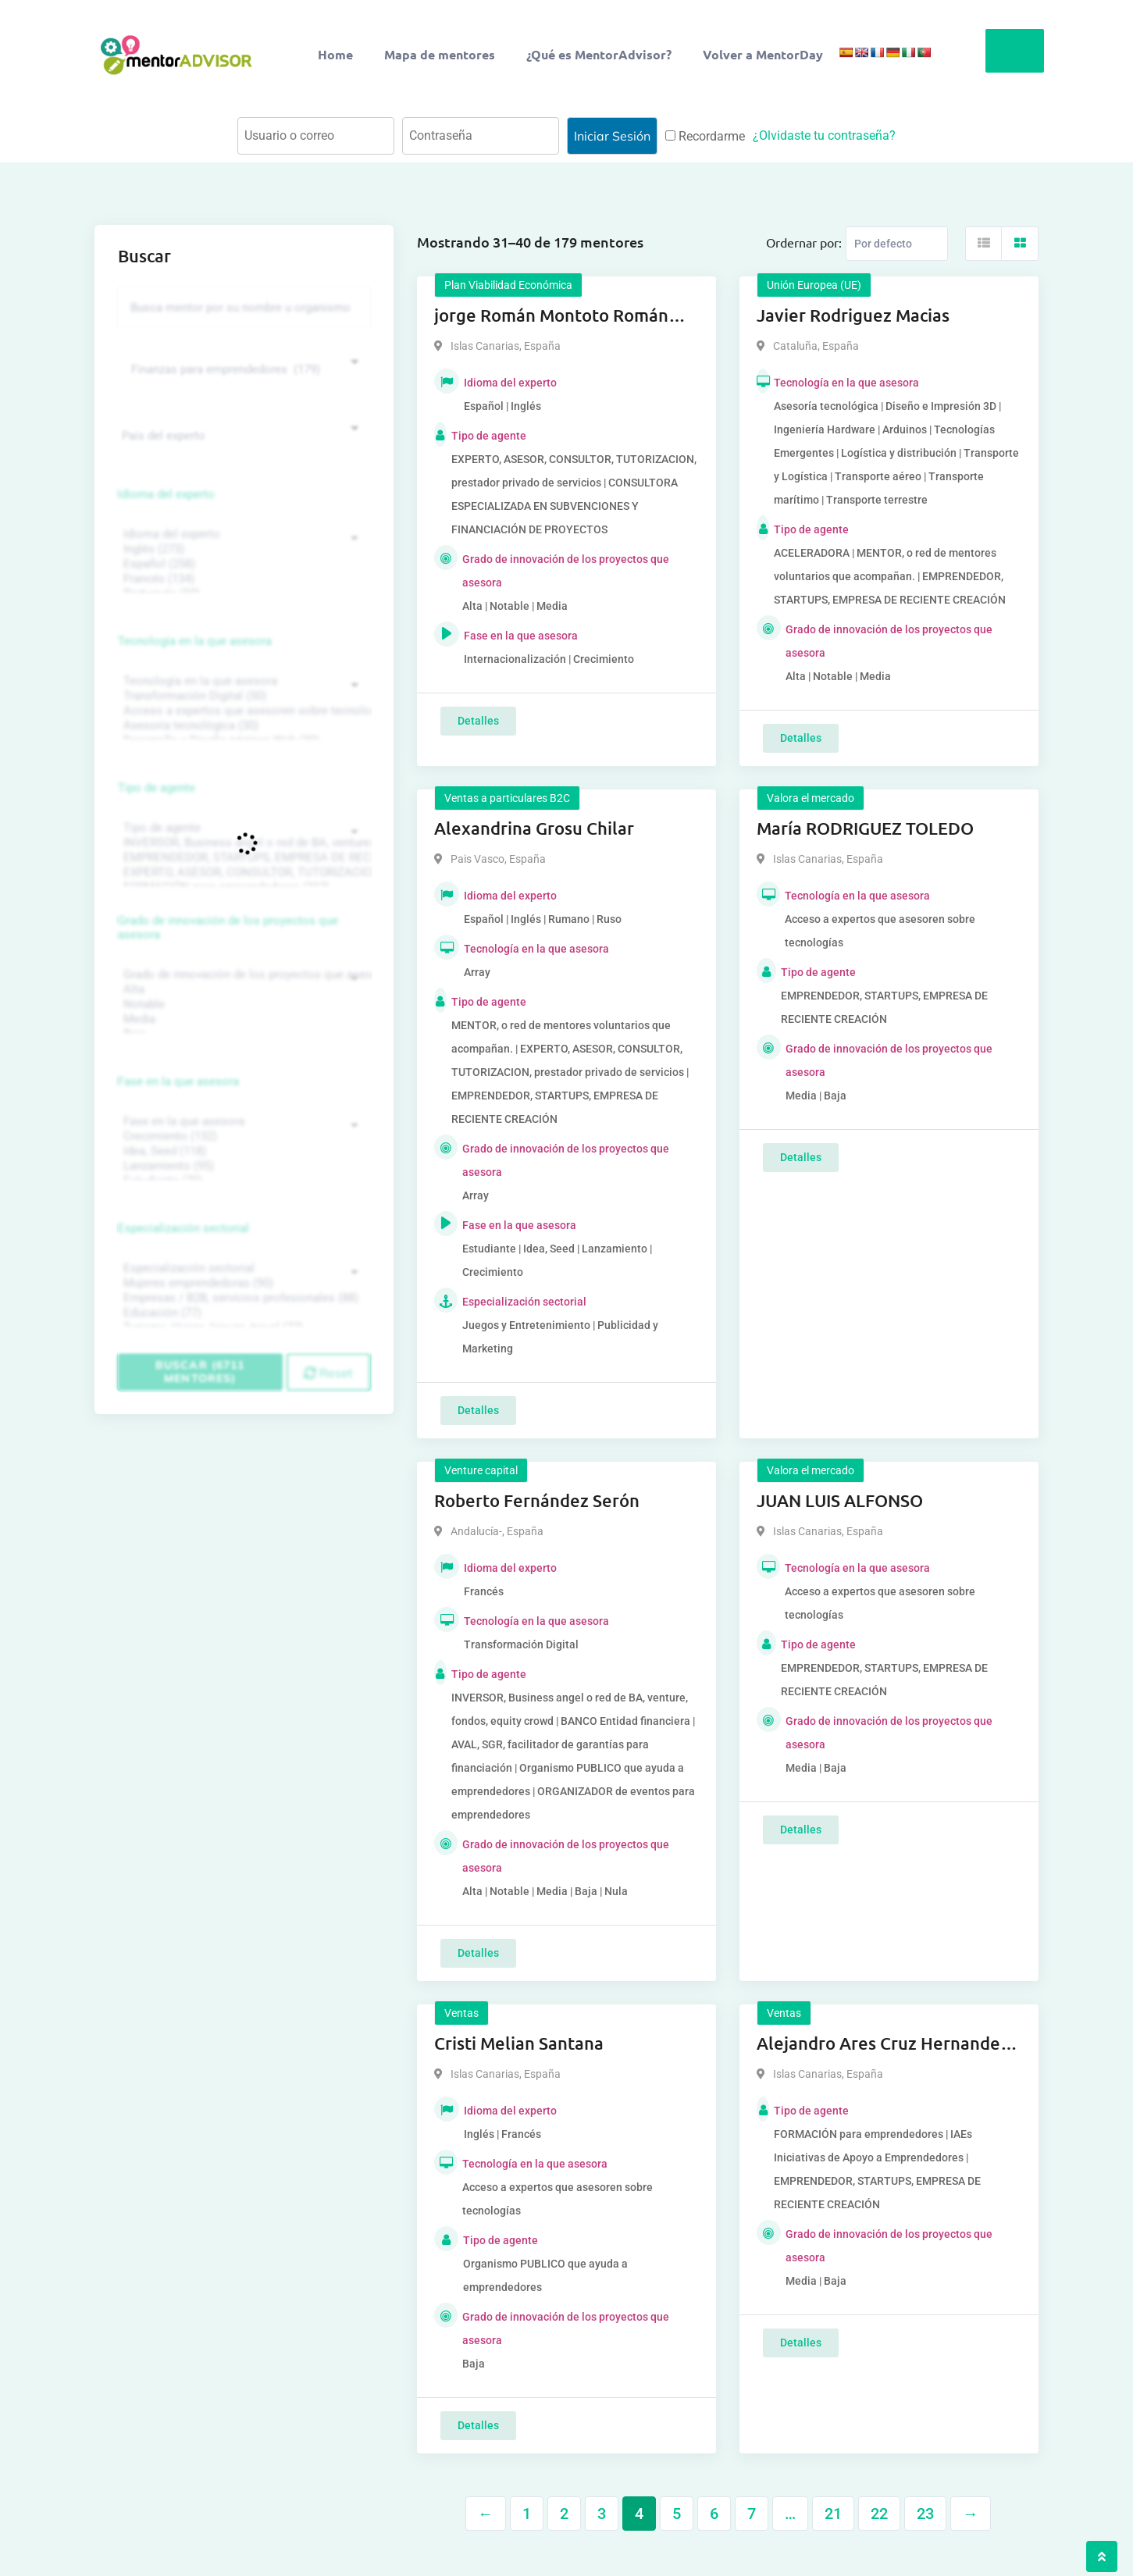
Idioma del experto (166, 494)
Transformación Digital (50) (242, 696)
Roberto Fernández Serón (537, 1500)
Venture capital (481, 1470)
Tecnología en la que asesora (195, 641)
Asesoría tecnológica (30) (242, 725)
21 (833, 2513)
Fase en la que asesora (178, 1081)
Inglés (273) (242, 549)
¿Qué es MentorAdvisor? (599, 54)
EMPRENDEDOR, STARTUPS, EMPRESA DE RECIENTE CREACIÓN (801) (242, 857)
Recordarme (705, 136)
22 (879, 2513)
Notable (242, 1004)
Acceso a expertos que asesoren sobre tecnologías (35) (242, 711)
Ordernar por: (804, 242)
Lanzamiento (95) (242, 1166)
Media (242, 1019)
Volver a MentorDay (763, 54)
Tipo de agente (156, 788)
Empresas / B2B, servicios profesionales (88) (242, 1298)
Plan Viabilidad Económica (508, 285)
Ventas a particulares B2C (507, 798)
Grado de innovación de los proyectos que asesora (228, 928)
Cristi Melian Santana (519, 2043)
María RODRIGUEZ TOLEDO (865, 828)
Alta (242, 989)
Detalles (478, 720)
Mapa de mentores (439, 54)
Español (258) (242, 564)
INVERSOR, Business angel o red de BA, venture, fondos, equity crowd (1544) (242, 843)
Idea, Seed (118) (242, 1151)
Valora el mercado (810, 798)
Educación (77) (242, 1313)
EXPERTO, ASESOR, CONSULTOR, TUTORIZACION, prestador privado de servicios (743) (242, 872)
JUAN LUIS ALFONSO (840, 1500)
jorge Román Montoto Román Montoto (551, 316)
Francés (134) (242, 579)
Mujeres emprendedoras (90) (242, 1283)
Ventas (461, 2013)
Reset (328, 1373)
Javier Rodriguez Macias (853, 315)
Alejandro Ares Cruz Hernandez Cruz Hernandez (883, 2044)
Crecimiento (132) (242, 1136)
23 (925, 2513)
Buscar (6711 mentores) (199, 1371)
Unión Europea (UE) (814, 285)
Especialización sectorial (183, 1228)
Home (335, 54)
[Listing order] (897, 243)
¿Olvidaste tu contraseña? (824, 135)
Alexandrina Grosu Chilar (534, 828)
